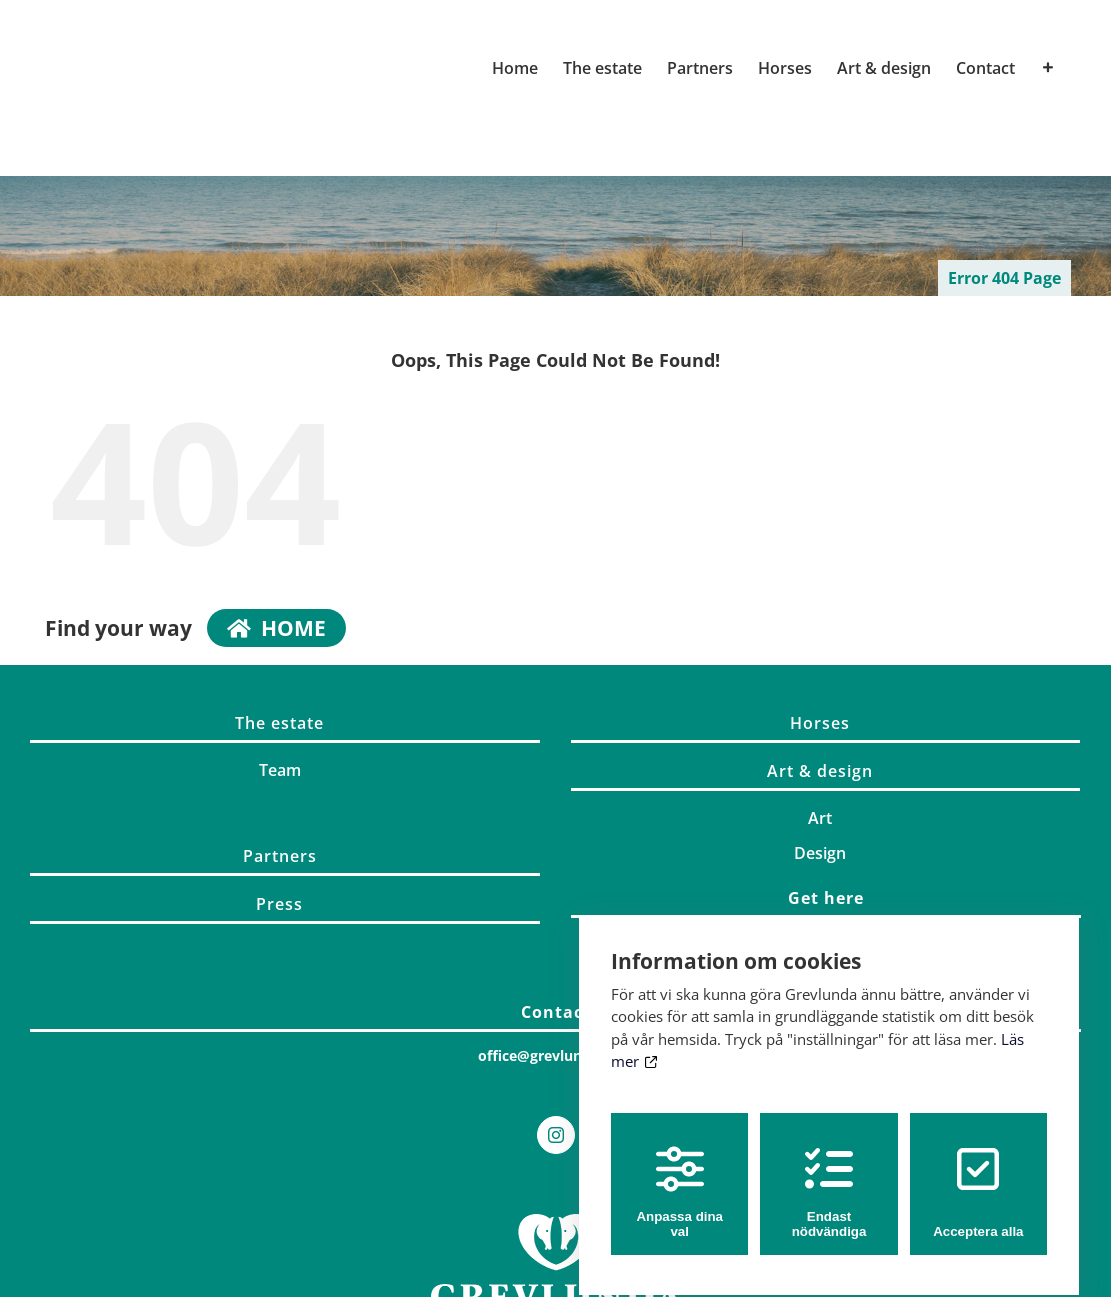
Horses (820, 723)
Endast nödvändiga (829, 1174)
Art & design (820, 771)
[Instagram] (556, 1135)
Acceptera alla (978, 1174)
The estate (279, 723)
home (276, 628)
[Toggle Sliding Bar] (1048, 68)
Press (279, 904)
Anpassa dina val (679, 1174)
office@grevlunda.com (555, 1055)
